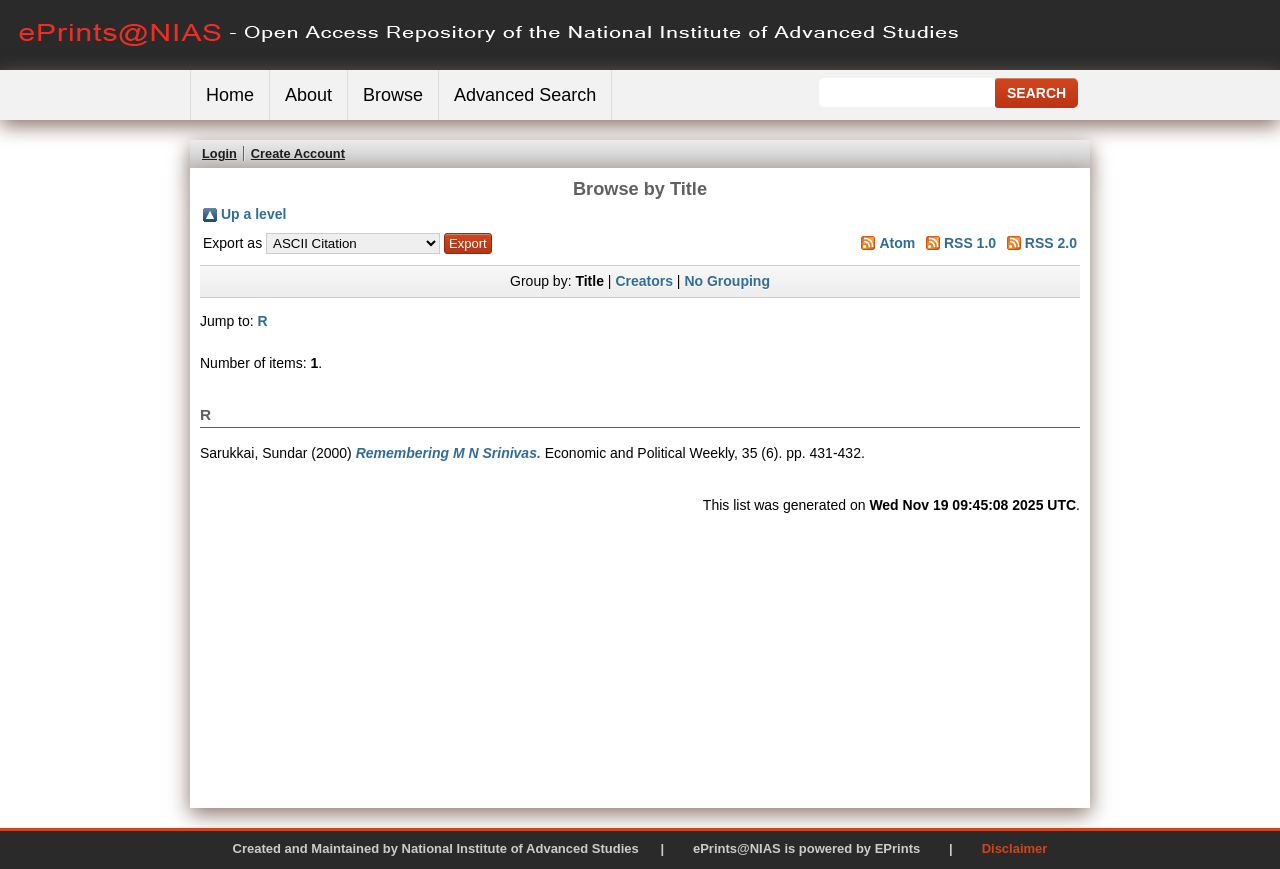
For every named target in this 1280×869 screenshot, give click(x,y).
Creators (644, 281)
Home (230, 95)
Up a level (253, 214)
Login (219, 153)
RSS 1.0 (970, 243)
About (308, 95)
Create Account (298, 153)
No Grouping (727, 281)
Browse (393, 95)
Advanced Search (525, 95)
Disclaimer (1015, 848)
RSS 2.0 (1051, 243)
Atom (897, 243)
